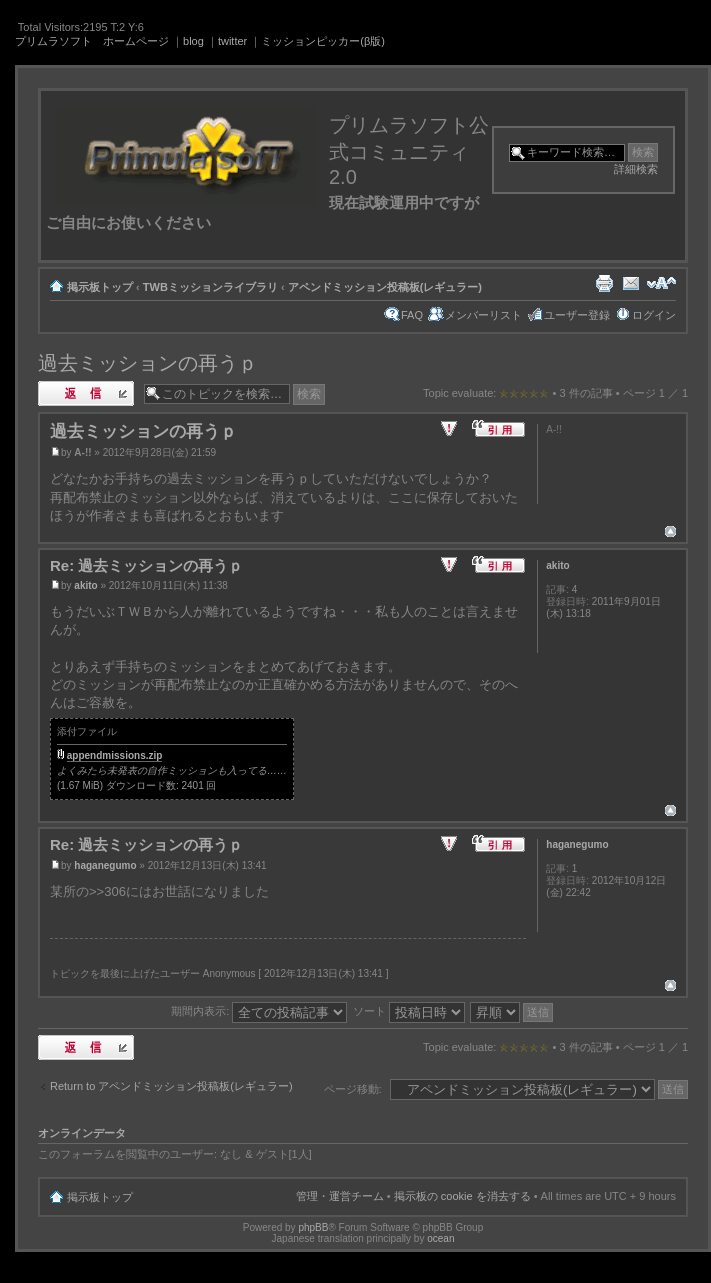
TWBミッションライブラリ (210, 287)
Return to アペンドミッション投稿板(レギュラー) (171, 1086)
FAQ (412, 315)
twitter (232, 41)
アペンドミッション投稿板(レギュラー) (385, 287)
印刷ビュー (604, 283)
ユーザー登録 (577, 315)
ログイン (654, 315)
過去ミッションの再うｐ (148, 363)
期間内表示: (259, 1011)
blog (193, 41)
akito (85, 585)
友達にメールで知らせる (631, 283)
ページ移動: (353, 1089)
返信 (86, 393)
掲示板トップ (100, 287)
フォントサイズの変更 (661, 283)
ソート (409, 1011)
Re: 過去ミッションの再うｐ (146, 565)
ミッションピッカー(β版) (323, 41)
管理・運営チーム (340, 1196)
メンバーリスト (483, 315)
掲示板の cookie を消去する (462, 1196)
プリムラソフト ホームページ (92, 41)
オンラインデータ (82, 1133)
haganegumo (105, 865)
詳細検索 (636, 169)
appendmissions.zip (115, 755)
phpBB (313, 1227)
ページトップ (670, 532)
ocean (440, 1238)
